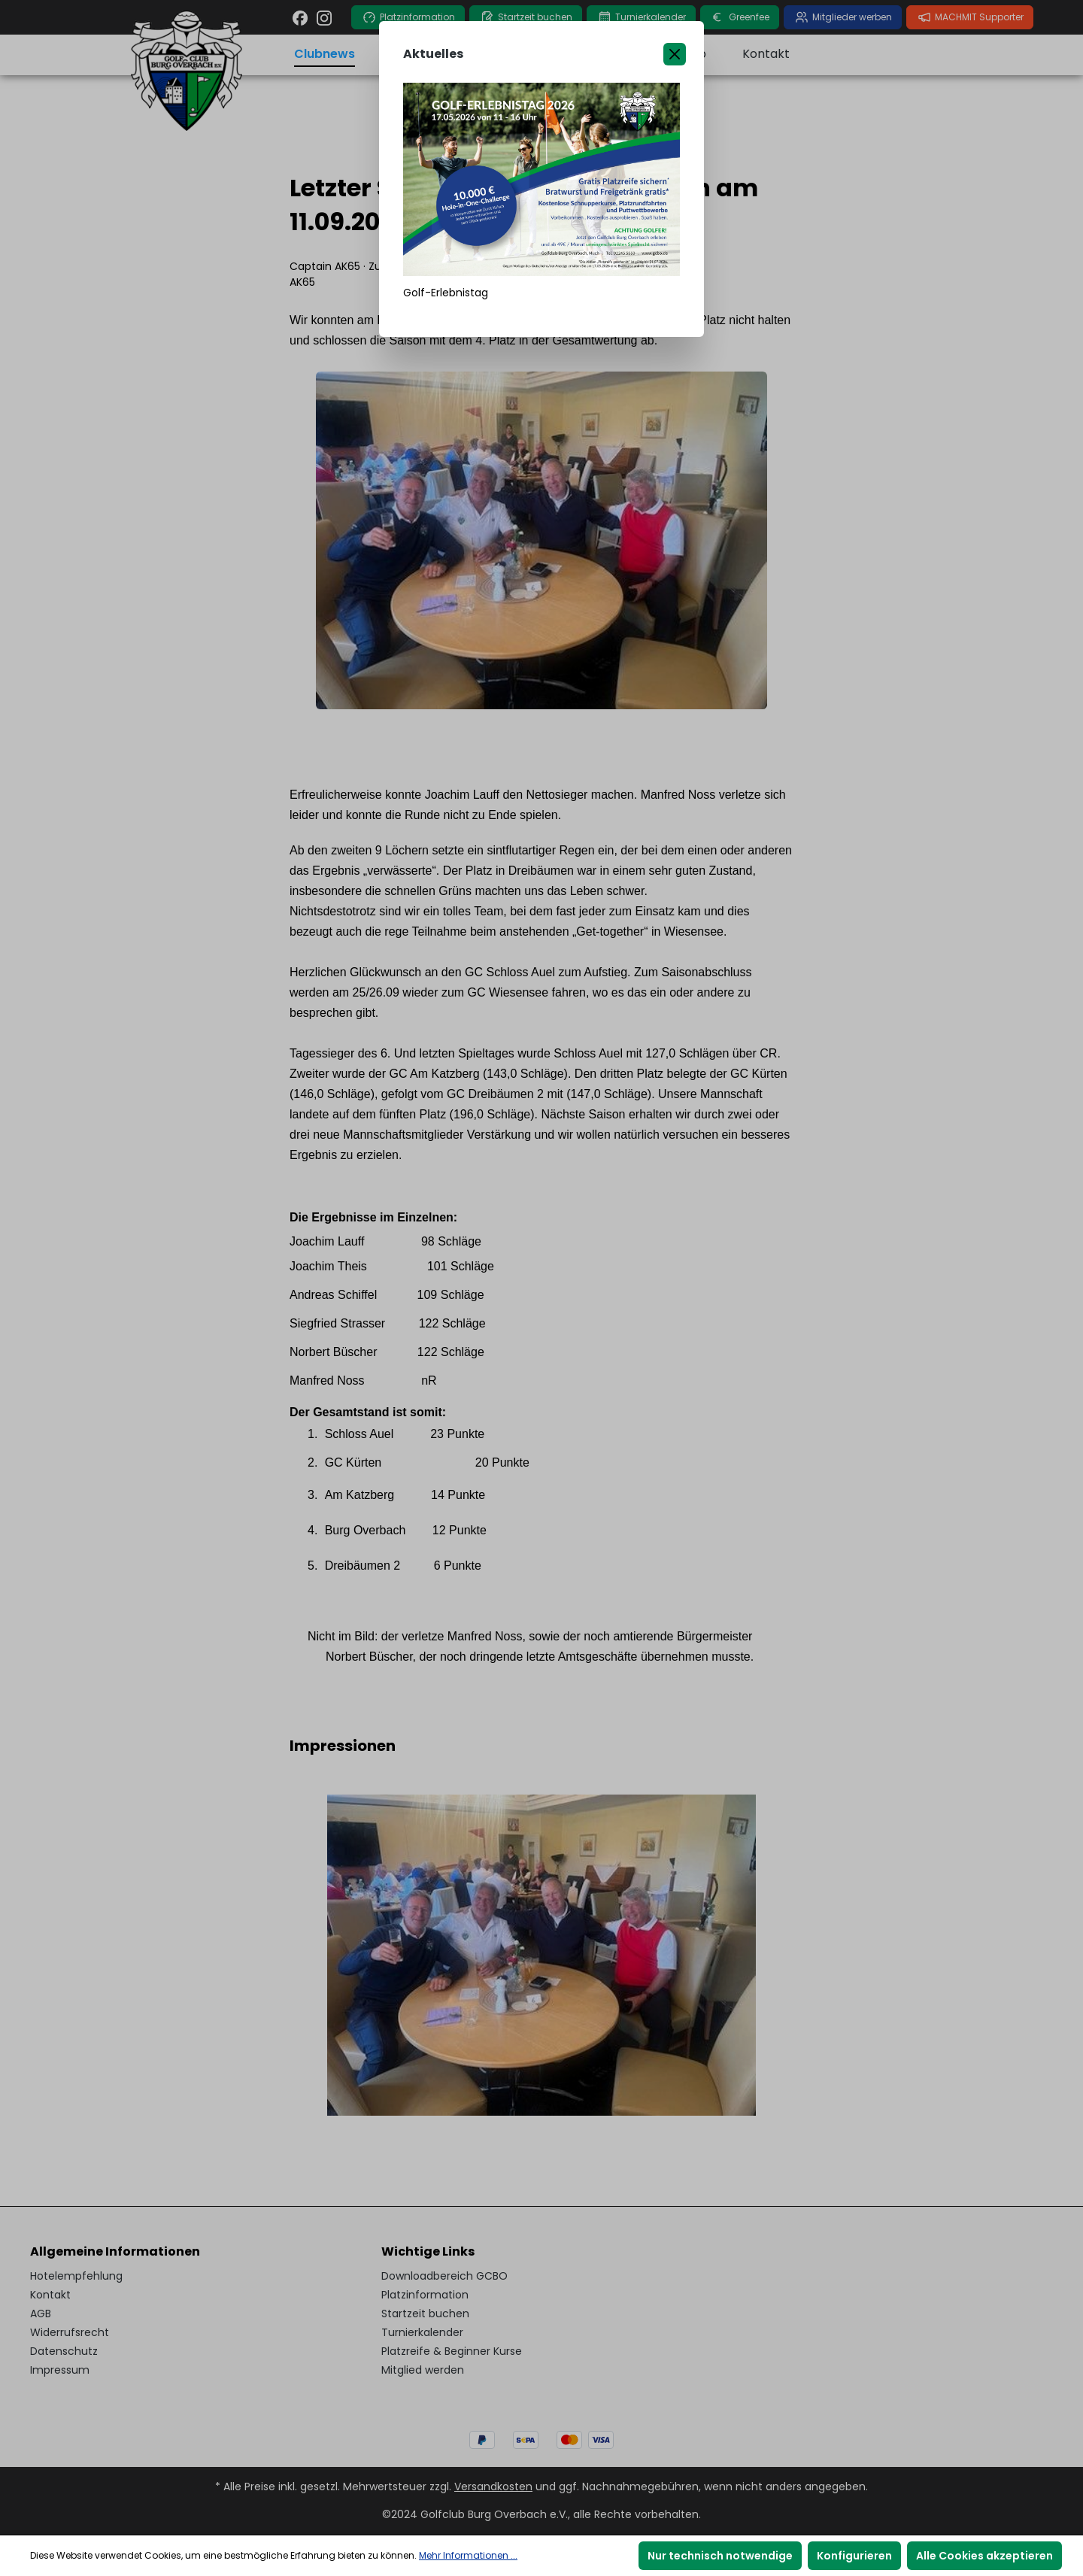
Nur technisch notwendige (720, 2555)
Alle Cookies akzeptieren (984, 2555)
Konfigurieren (854, 2555)
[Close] (674, 54)
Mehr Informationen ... (468, 2555)
